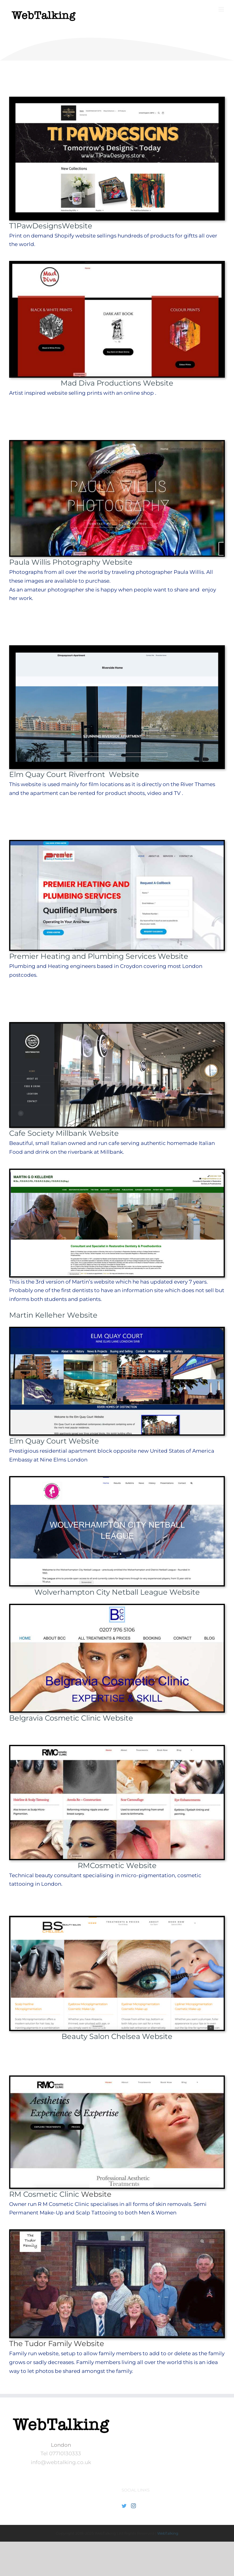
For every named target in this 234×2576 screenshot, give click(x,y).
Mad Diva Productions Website (117, 383)
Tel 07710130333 (61, 2453)
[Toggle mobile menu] (221, 9)
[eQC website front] (117, 649)
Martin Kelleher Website (53, 1315)
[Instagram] (133, 2505)
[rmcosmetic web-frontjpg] (117, 2079)
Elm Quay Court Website (54, 1441)
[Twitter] (124, 2505)
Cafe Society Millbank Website (64, 1133)
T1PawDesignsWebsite (50, 225)
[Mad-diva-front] (117, 265)
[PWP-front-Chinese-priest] (117, 444)
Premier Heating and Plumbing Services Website (98, 956)
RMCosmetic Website (117, 1865)
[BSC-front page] (117, 1919)
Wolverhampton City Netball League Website (117, 1592)
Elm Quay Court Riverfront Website (74, 774)
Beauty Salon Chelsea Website (117, 2036)
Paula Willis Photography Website (71, 562)
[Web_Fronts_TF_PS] (117, 2233)
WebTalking (167, 2533)
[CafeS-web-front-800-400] (117, 1026)
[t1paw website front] (117, 100)
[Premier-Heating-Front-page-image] (117, 844)
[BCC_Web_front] (117, 1607)
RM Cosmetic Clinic (45, 2194)
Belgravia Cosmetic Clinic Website (71, 1718)
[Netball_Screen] (117, 1480)
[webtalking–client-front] (117, 1749)
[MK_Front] (117, 1172)
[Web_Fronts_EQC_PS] (117, 1330)
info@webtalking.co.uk (61, 2462)
